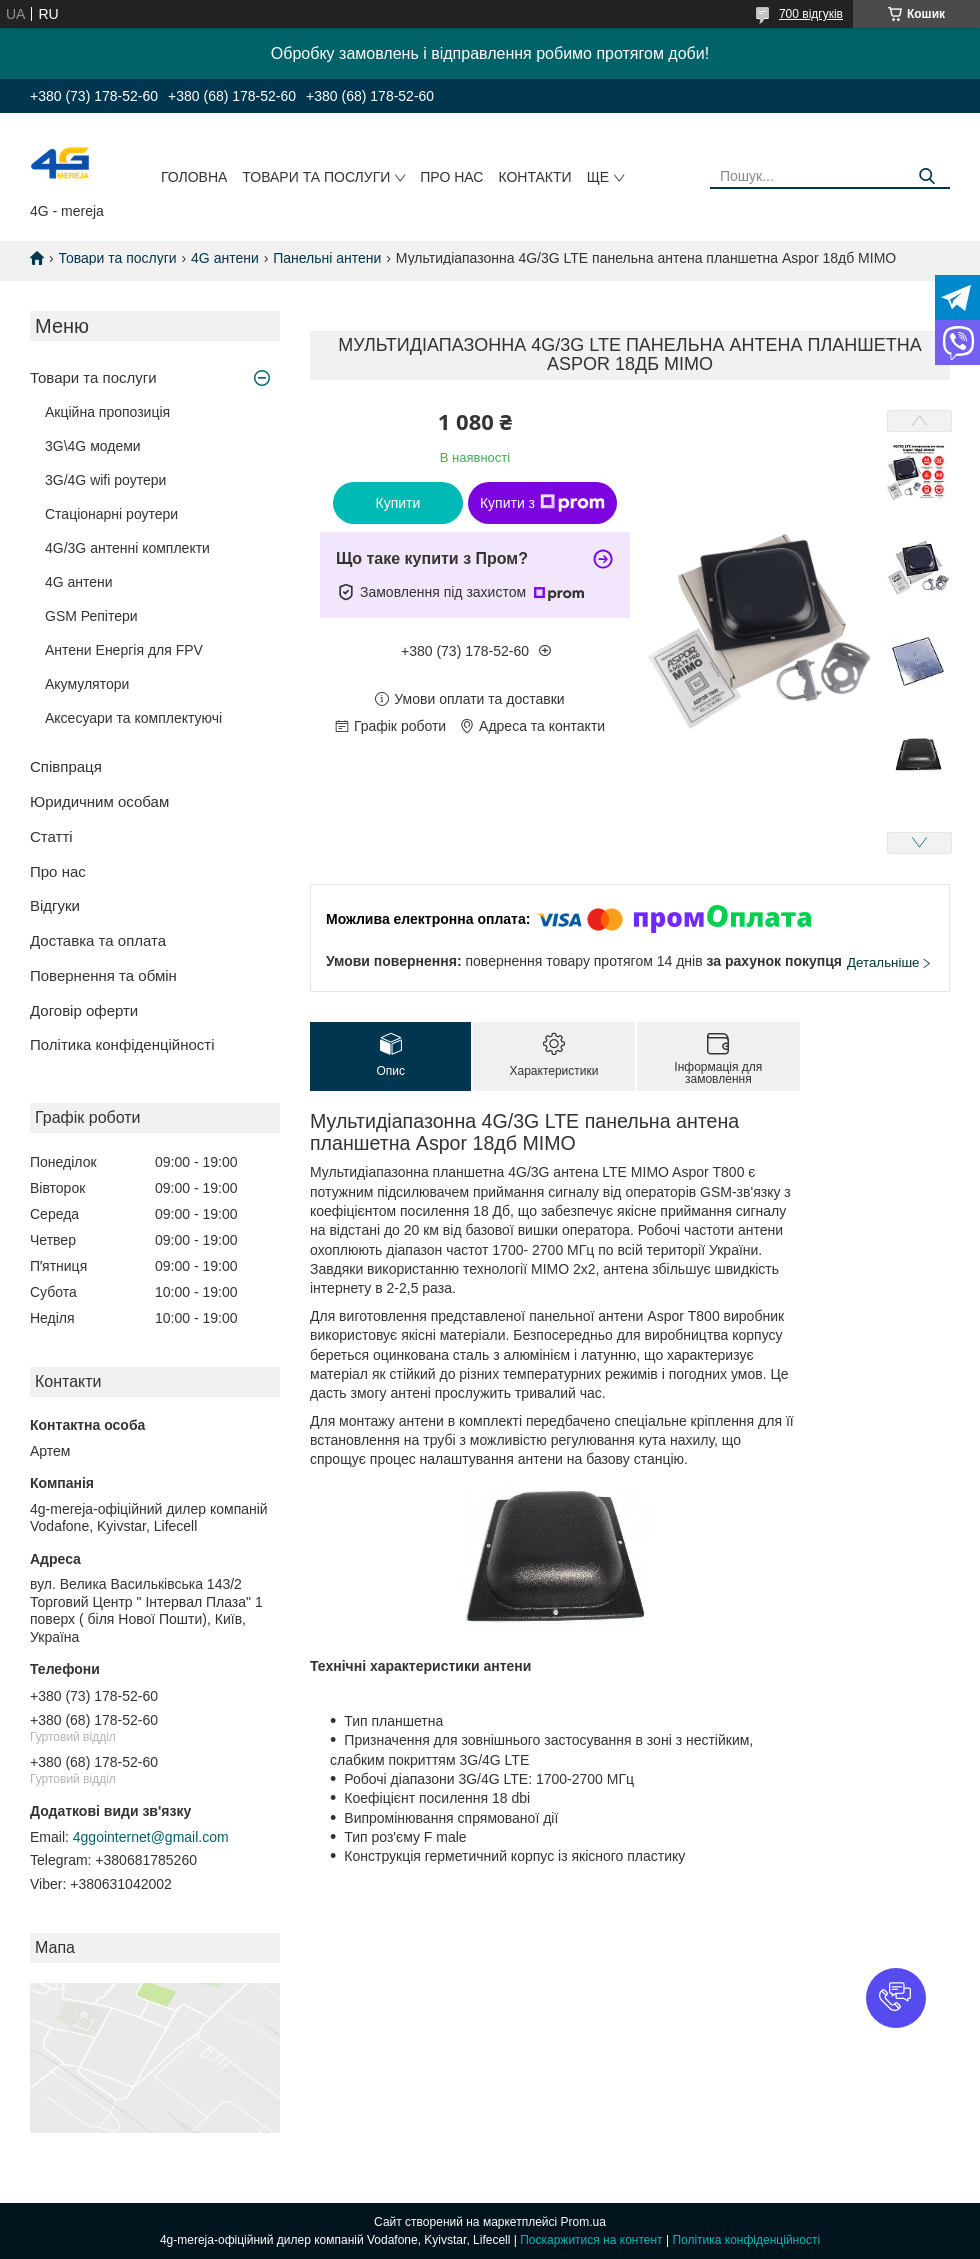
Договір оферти (84, 1010)
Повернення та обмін (103, 975)
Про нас (451, 177)
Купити (398, 503)
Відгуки (55, 905)
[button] (896, 1998)
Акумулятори (87, 684)
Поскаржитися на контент (591, 2240)
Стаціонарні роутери (111, 514)
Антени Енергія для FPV (124, 650)
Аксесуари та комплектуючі (133, 718)
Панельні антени (327, 258)
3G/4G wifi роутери (105, 480)
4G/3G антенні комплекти (127, 548)
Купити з (542, 503)
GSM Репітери (91, 616)
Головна (194, 177)
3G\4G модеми (93, 446)
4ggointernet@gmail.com (151, 1837)
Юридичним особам (99, 801)
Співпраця (66, 766)
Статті (51, 836)
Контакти (534, 177)
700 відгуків (811, 14)
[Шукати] (927, 176)
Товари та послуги (316, 177)
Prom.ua (583, 2222)
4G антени (225, 258)
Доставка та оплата (98, 940)
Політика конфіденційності (122, 1044)
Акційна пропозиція (107, 412)
